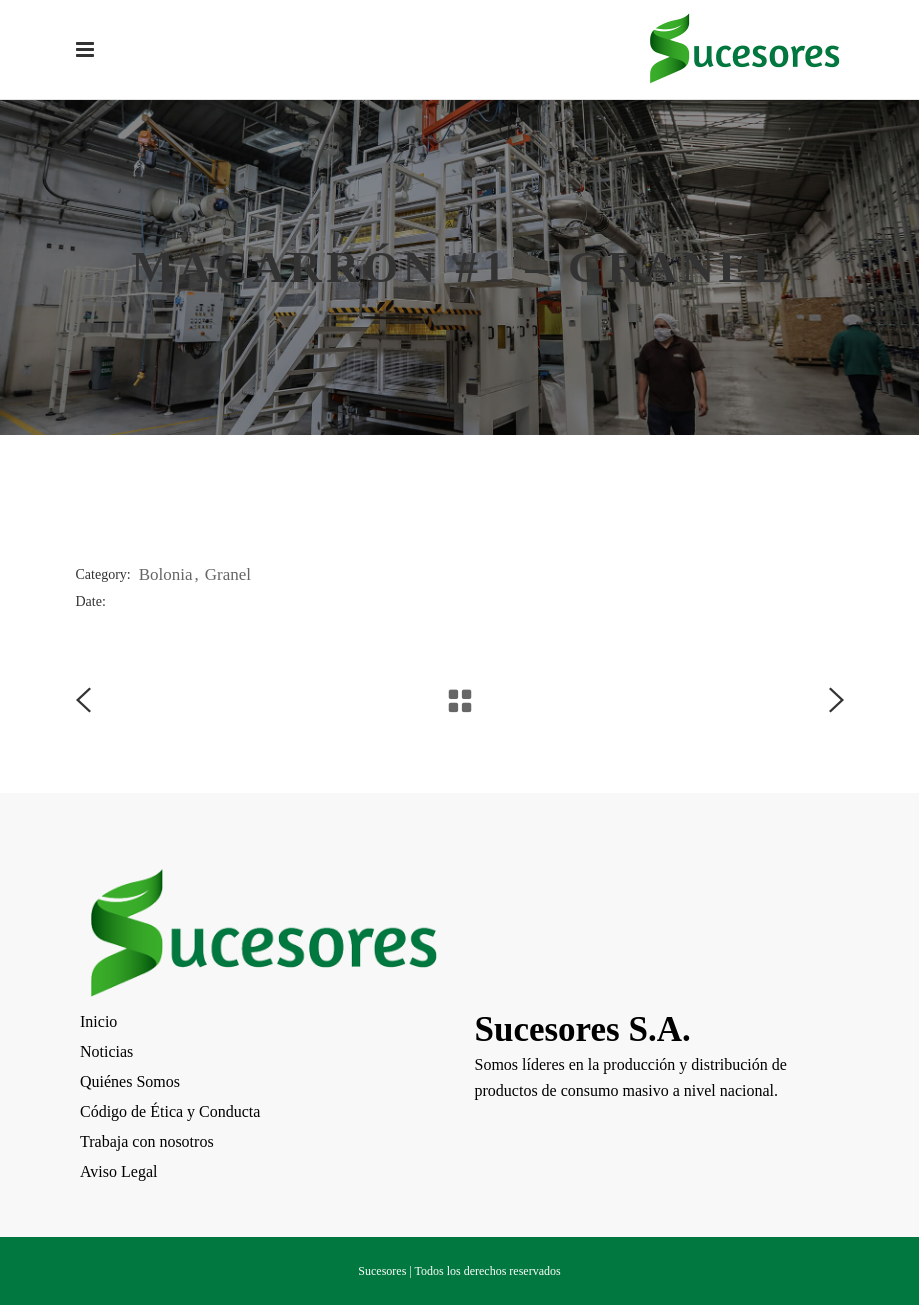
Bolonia (166, 574)
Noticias (106, 1051)
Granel (228, 574)
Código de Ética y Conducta (170, 1111)
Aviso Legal (118, 1171)
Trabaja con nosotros (147, 1141)
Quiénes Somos (130, 1081)
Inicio (98, 1021)
